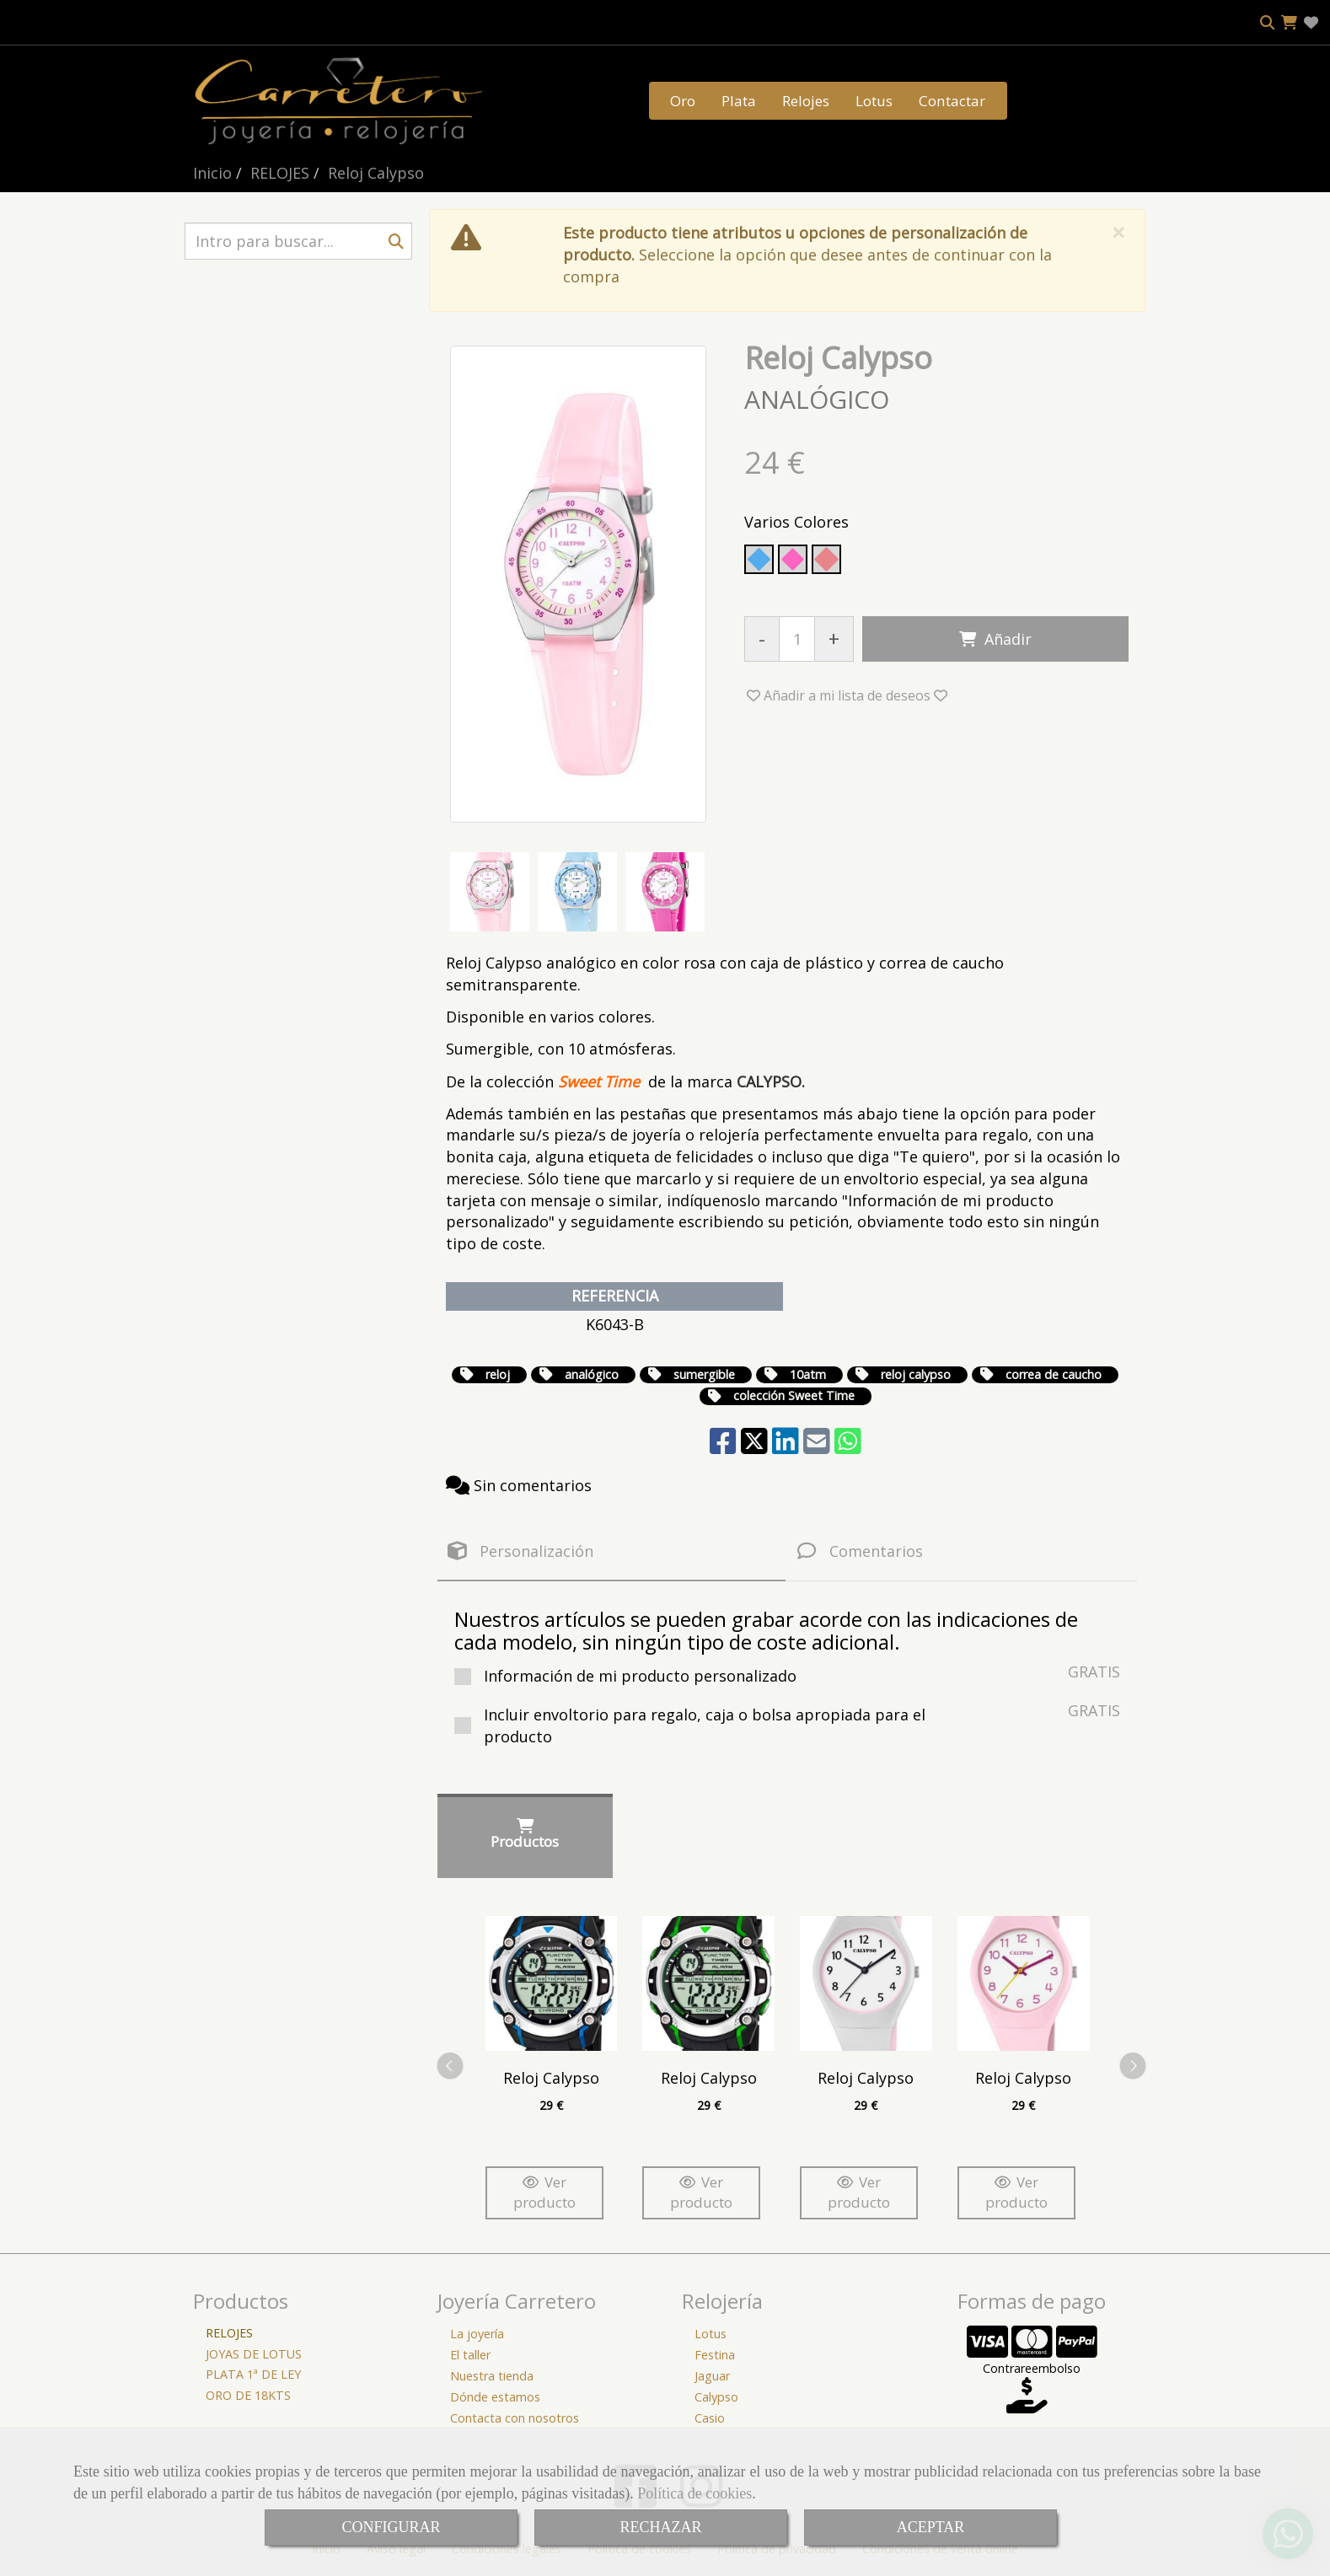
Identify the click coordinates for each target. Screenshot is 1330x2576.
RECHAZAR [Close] (660, 2527)
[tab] (611, 1551)
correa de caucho (1054, 1374)
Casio (709, 2418)
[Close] (1118, 232)
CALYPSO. (771, 1081)
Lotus (874, 100)
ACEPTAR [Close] (931, 2527)
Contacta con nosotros (514, 2418)
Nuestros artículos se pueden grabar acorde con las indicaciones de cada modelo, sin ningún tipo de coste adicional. (766, 1630)
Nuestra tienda (492, 2376)
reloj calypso (916, 1374)
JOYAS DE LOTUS (254, 2354)
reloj (497, 1374)
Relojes (805, 100)
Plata (738, 100)
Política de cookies (694, 2493)
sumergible (704, 1374)
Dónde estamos (495, 2397)
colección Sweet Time (794, 1395)
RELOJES (229, 2333)
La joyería (477, 2334)
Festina (714, 2355)
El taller (470, 2355)
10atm (808, 1374)
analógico (592, 1374)
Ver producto (544, 2192)
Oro (682, 100)
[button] (847, 695)
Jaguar (712, 2376)
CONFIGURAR (390, 2527)
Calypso (716, 2397)
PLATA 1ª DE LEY (253, 2374)
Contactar (952, 100)
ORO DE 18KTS (248, 2395)
